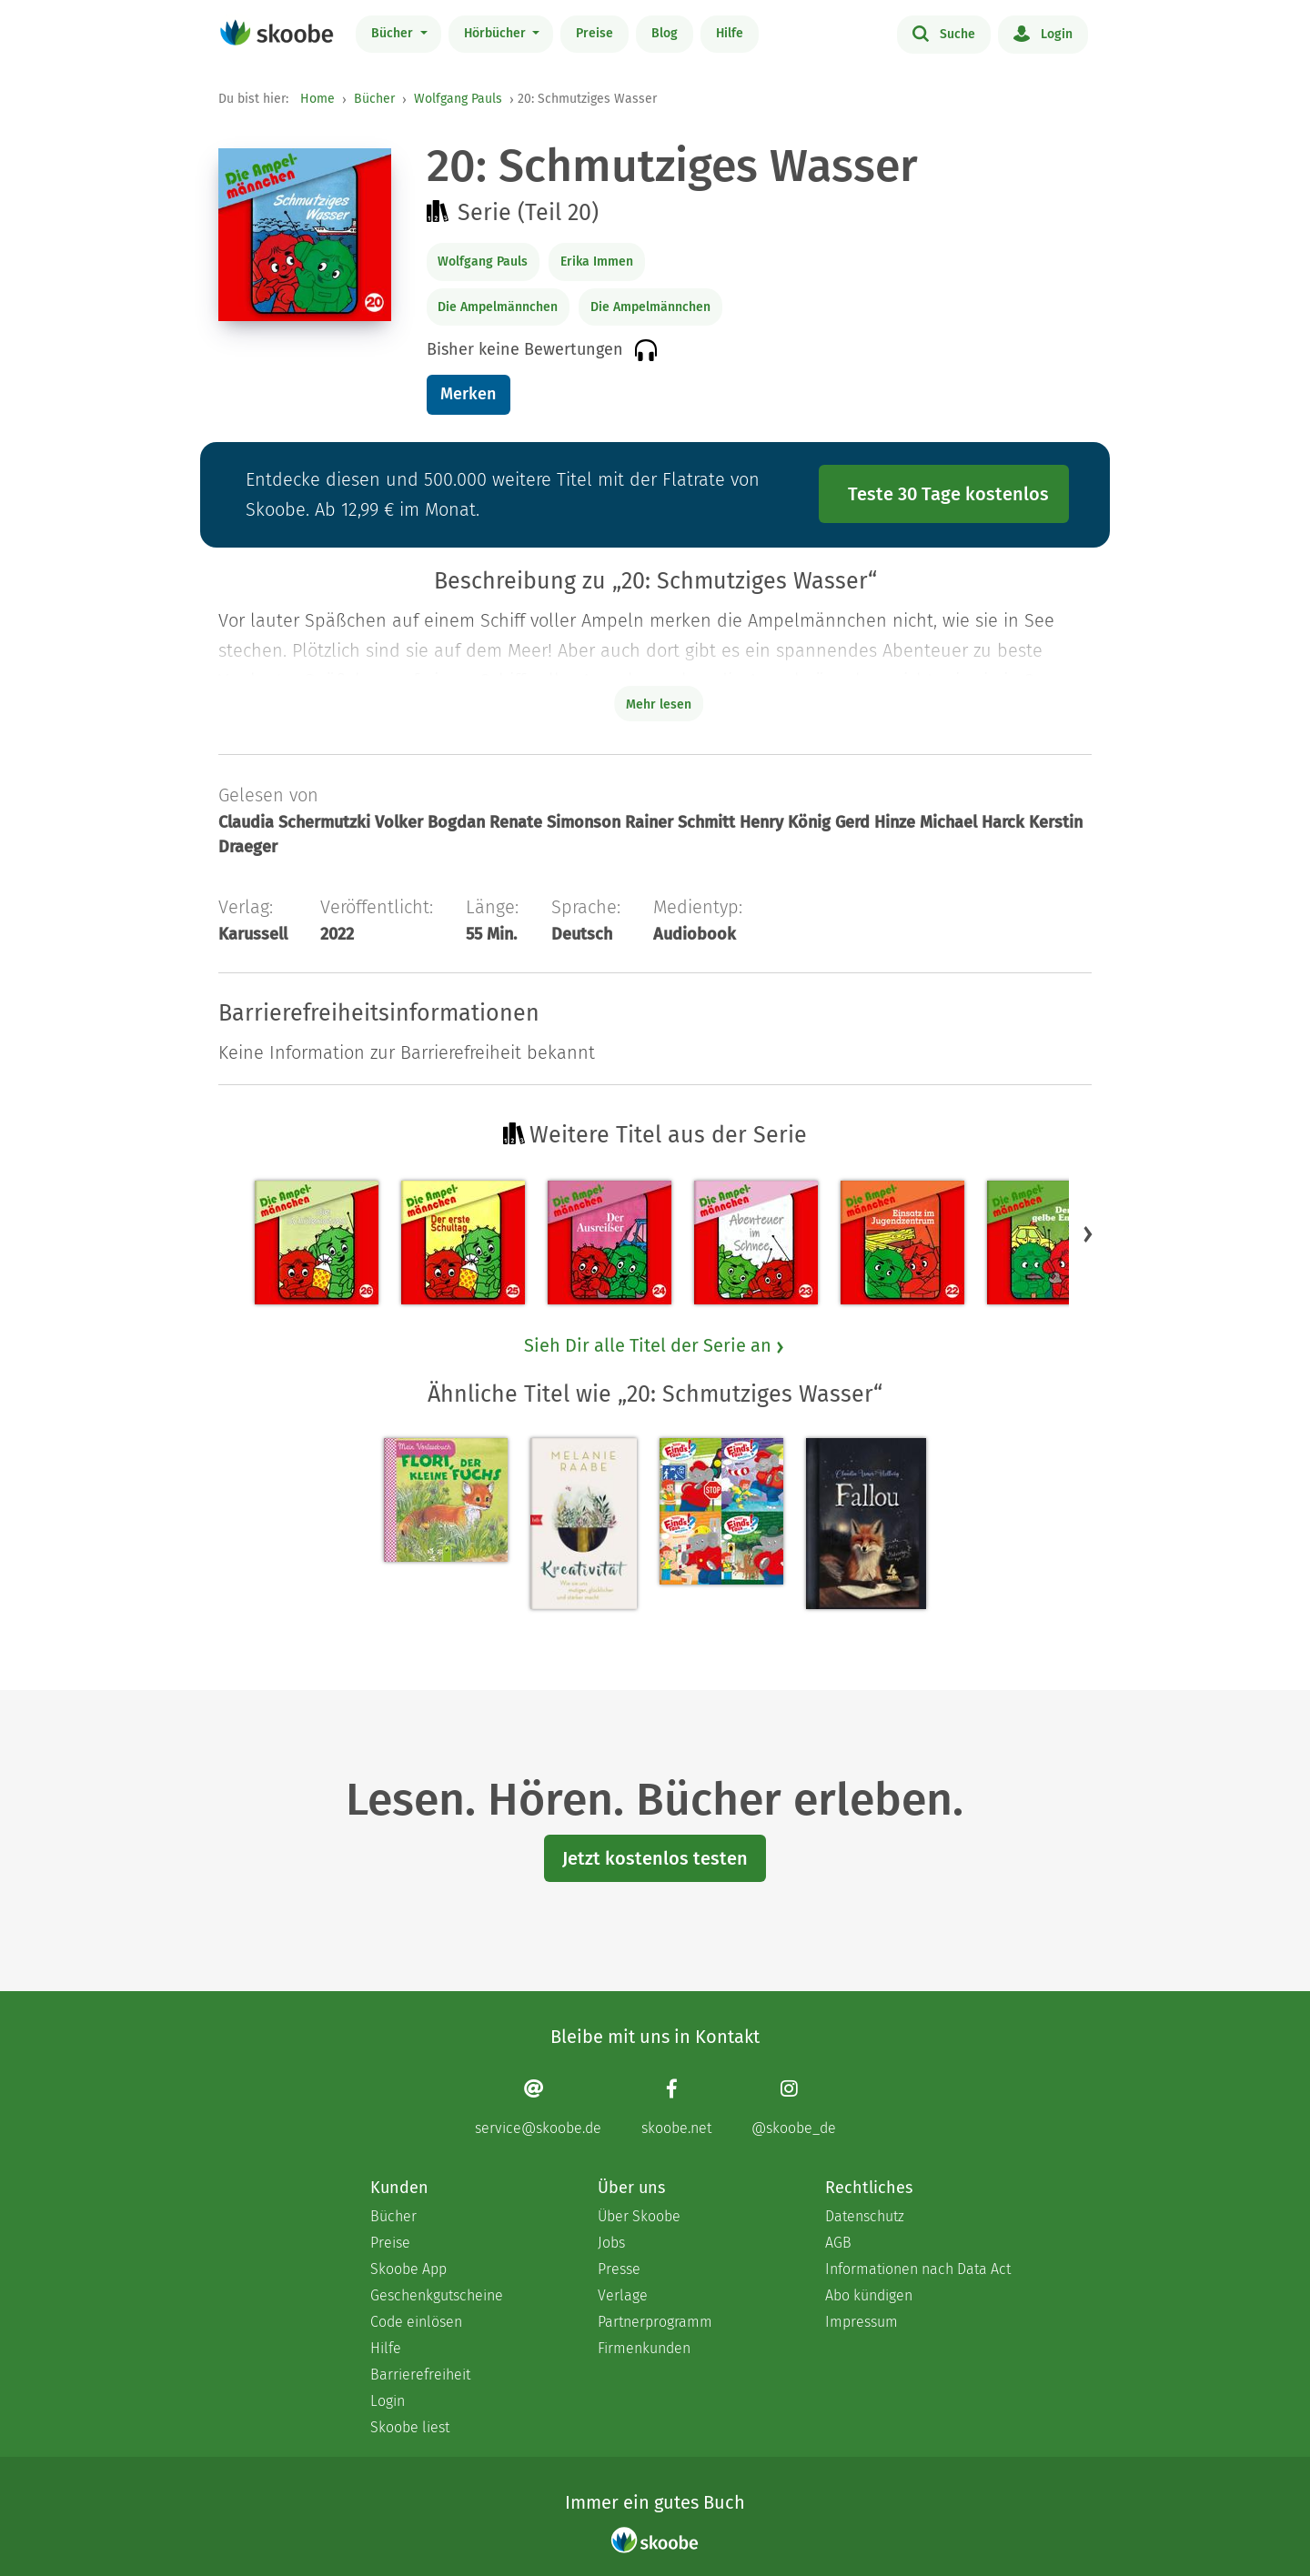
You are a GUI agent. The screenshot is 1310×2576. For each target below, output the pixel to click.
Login (1043, 33)
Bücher (394, 33)
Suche (943, 33)
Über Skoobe (639, 2216)
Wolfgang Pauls (458, 98)
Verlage (623, 2295)
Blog (664, 33)
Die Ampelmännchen (498, 307)
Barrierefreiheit (420, 2374)
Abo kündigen (868, 2295)
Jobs (611, 2242)
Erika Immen (596, 261)
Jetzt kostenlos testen (655, 1858)
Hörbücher (496, 33)
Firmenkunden (644, 2348)
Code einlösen (416, 2321)
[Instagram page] (793, 2107)
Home (317, 98)
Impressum (861, 2321)
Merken (468, 394)
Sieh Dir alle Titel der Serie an (655, 1345)
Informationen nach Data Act (918, 2269)
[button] (1088, 1233)
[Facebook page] (676, 2107)
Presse (619, 2269)
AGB (838, 2242)
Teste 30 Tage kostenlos (948, 494)
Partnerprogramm (655, 2321)
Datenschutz (864, 2216)
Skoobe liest (409, 2427)
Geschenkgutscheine (436, 2295)
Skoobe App (408, 2269)
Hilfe (729, 33)
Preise (594, 33)
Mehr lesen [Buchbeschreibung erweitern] (658, 704)
